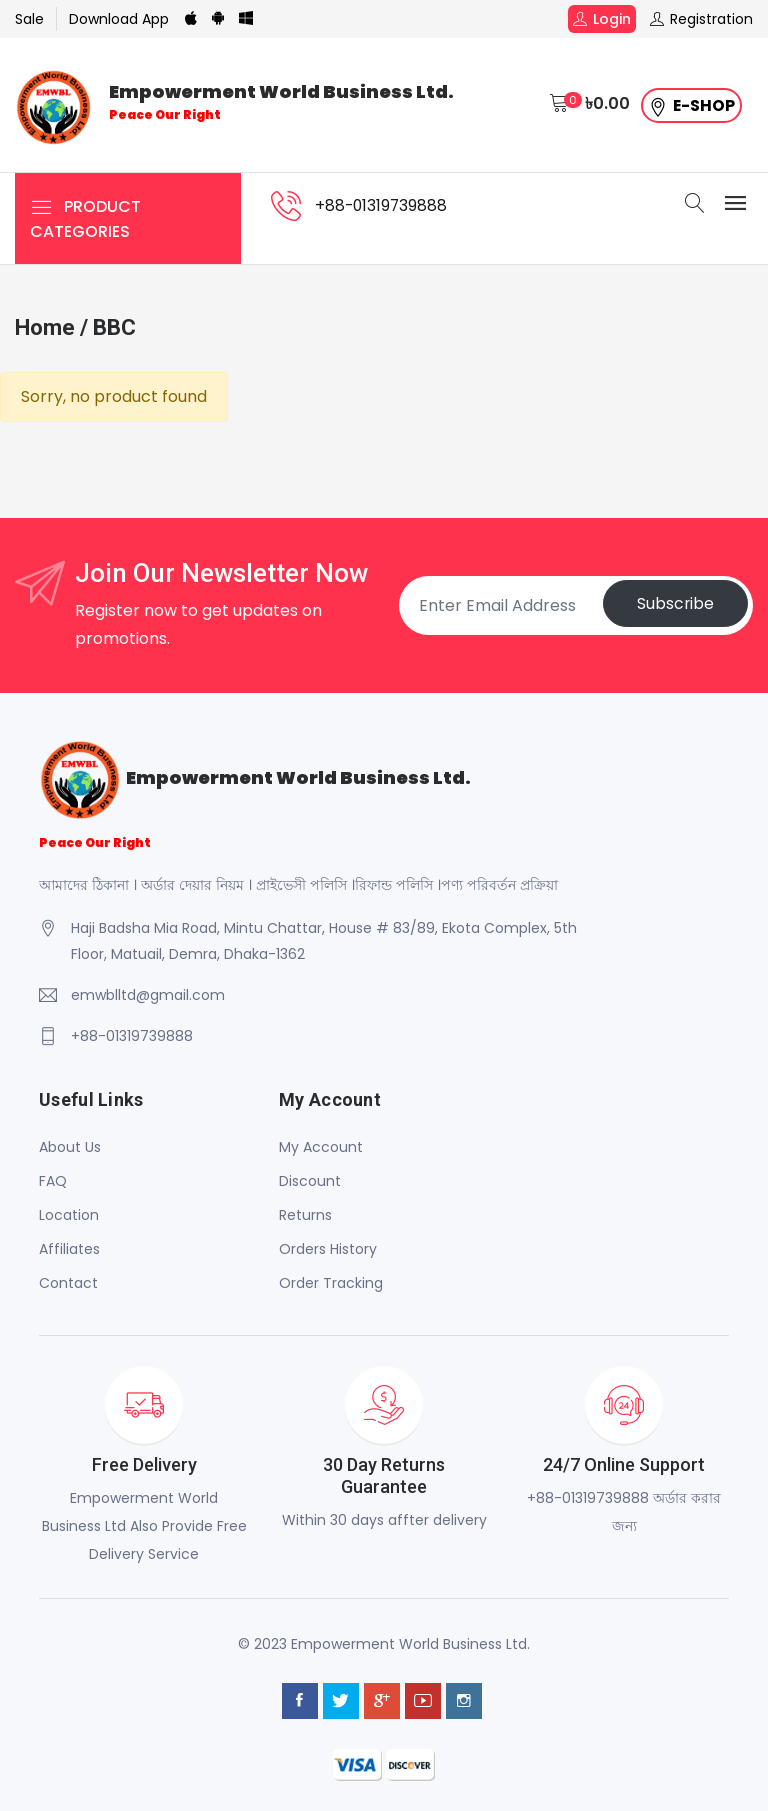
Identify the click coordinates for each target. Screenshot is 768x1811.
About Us (70, 1147)
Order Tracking (331, 1283)
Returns (305, 1215)
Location (69, 1215)
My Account (321, 1147)
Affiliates (69, 1249)
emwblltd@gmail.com (148, 995)
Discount (310, 1181)
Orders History (328, 1249)
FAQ (53, 1181)
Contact (68, 1283)
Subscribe (673, 605)
